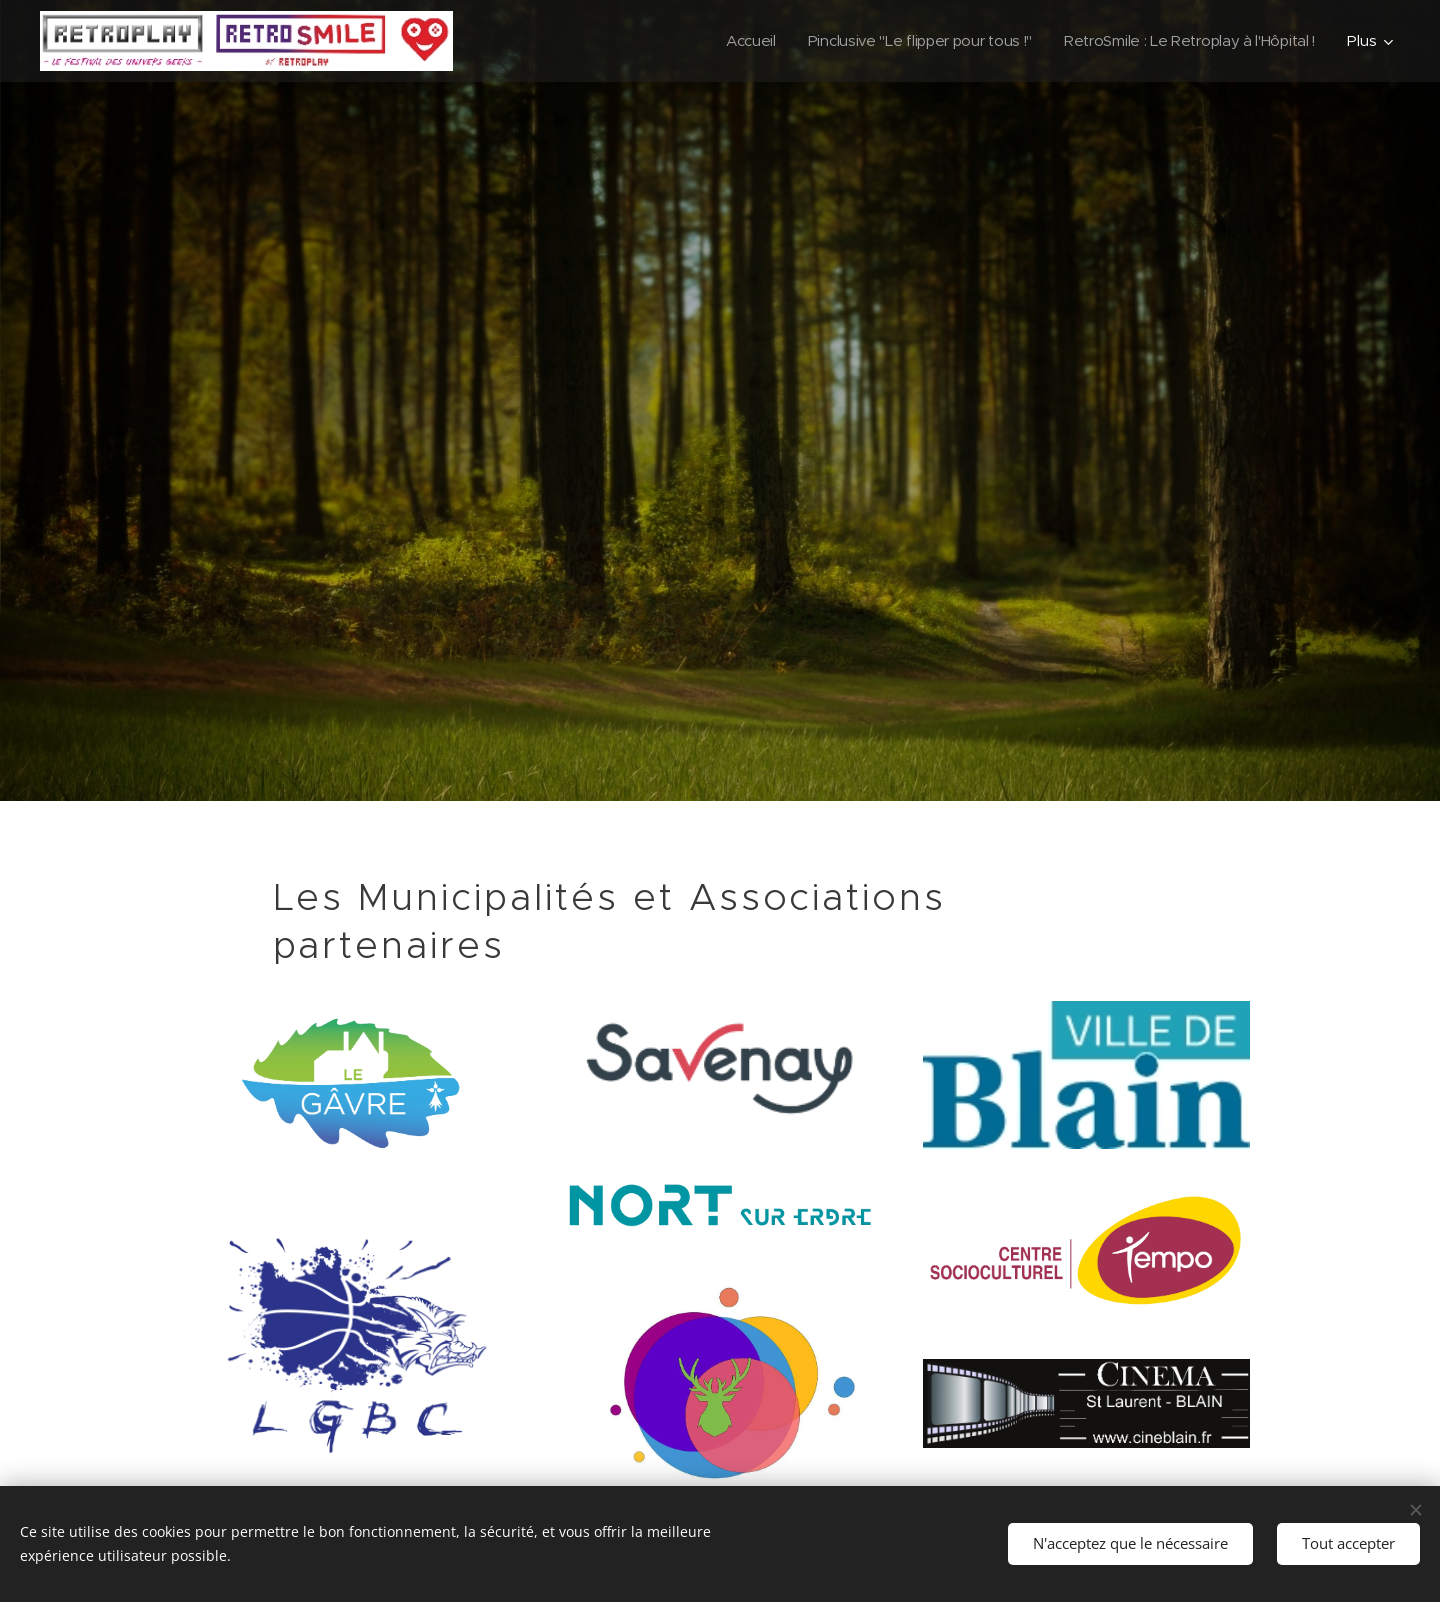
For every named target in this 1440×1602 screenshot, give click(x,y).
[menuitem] (732, 41)
